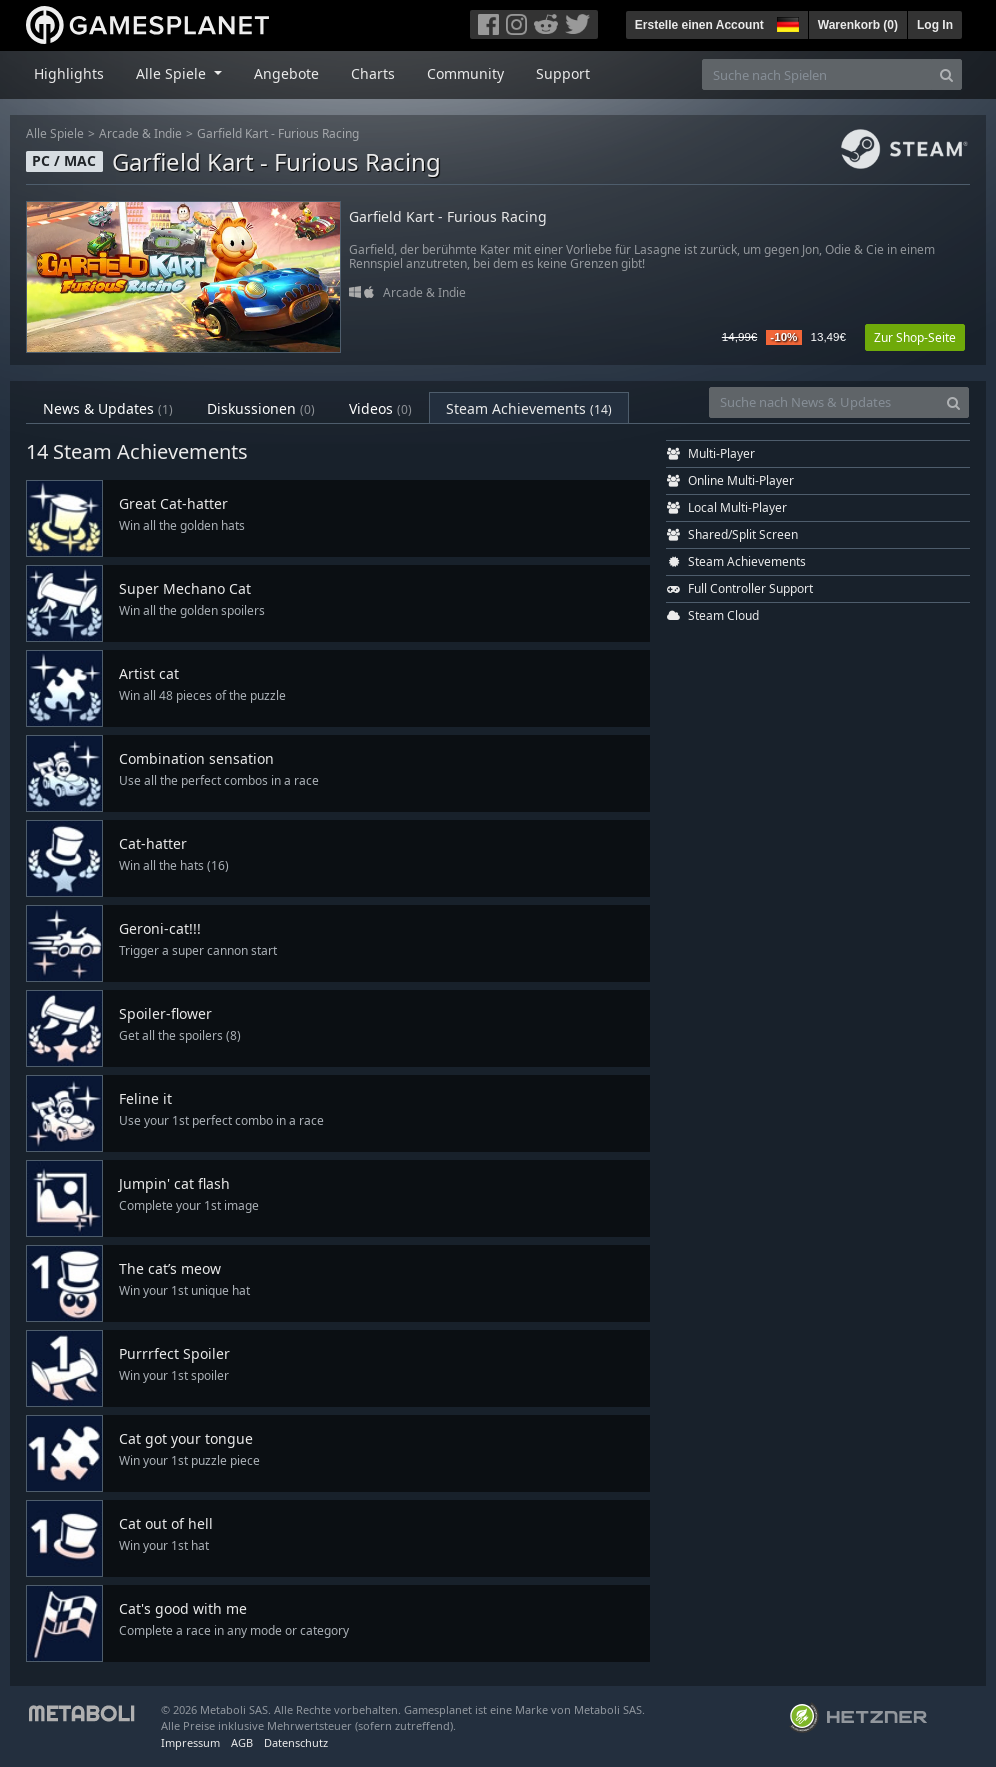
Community (465, 73)
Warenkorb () (858, 25)
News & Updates (108, 408)
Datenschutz (296, 1742)
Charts (373, 73)
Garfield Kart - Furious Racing (278, 133)
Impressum (190, 1742)
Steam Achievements (529, 408)
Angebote (286, 73)
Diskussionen (261, 408)
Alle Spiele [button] (173, 73)
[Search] (946, 74)
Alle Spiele (55, 133)
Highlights (69, 73)
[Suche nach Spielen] (817, 74)
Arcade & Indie (140, 133)
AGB (242, 1742)
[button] (786, 22)
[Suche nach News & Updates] (824, 402)
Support (563, 73)
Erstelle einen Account (699, 25)
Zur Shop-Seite (915, 337)
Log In (935, 25)
